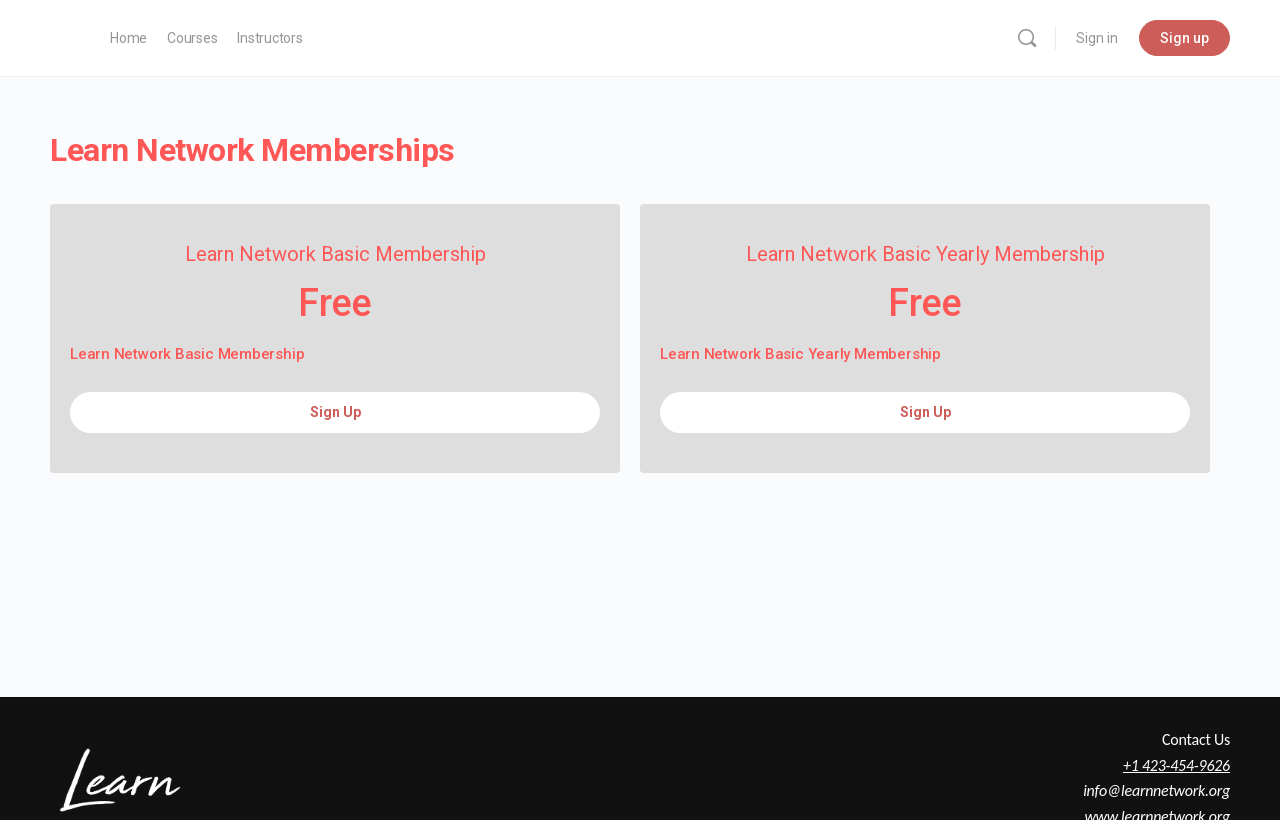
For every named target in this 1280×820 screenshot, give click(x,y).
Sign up (1184, 38)
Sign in (1097, 38)
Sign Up (335, 412)
